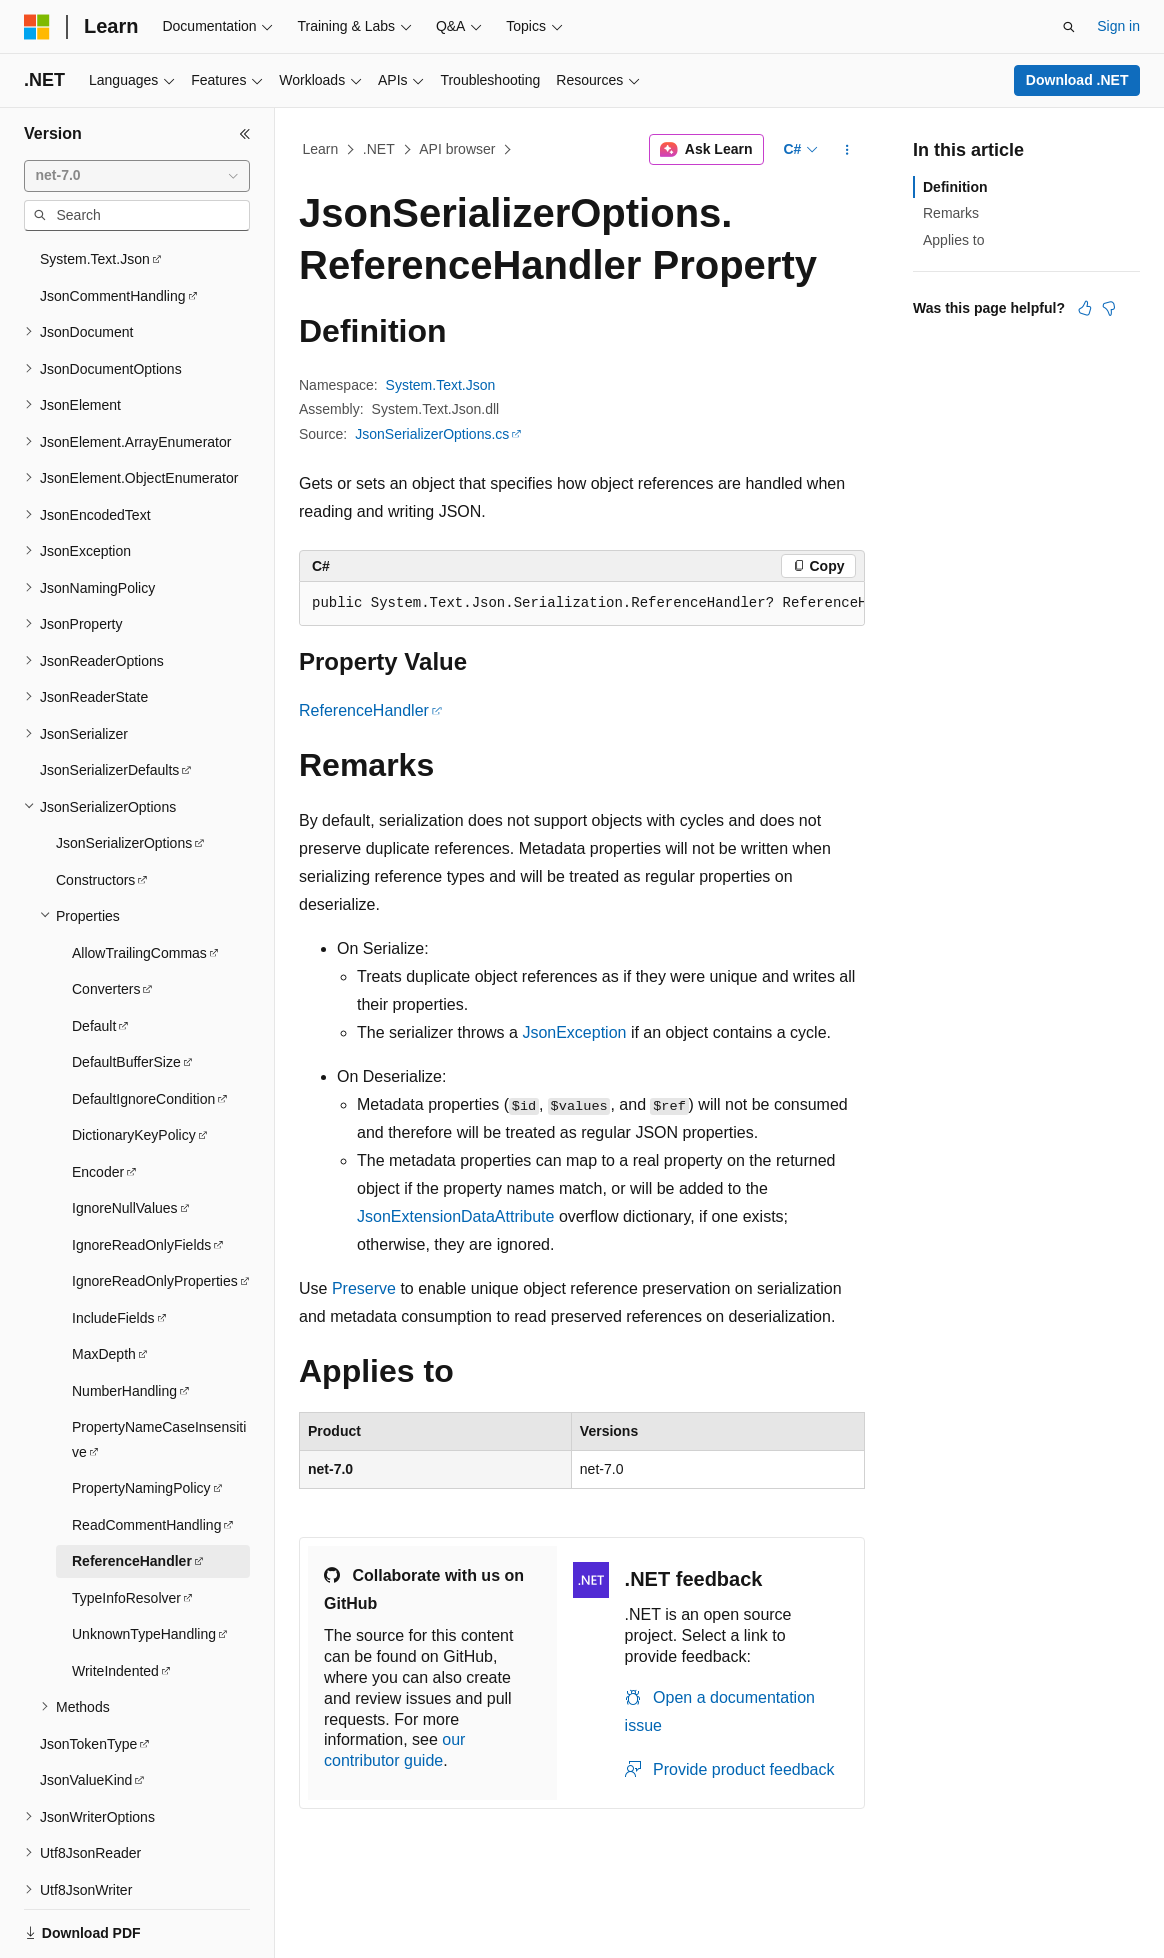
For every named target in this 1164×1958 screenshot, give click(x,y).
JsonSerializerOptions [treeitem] (124, 777)
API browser (457, 149)
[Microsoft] (37, 27)
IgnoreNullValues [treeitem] (125, 1142)
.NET (379, 149)
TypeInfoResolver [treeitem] (126, 1532)
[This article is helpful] (1085, 308)
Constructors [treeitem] (95, 814)
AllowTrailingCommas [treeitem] (139, 887)
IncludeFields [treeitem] (113, 1252)
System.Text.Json (441, 385)
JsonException (574, 1032)
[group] (582, 604)
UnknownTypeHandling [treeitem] (144, 1568)
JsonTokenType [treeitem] (88, 1678)
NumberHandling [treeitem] (124, 1325)
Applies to (953, 240)
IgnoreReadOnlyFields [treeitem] (141, 1179)
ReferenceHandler (364, 710)
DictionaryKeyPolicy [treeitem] (134, 1069)
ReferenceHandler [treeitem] (132, 1495)
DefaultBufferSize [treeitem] (126, 996)
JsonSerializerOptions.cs (432, 434)
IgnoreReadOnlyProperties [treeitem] (155, 1215)
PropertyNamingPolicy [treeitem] (141, 1422)
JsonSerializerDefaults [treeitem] (109, 704)
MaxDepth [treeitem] (104, 1288)
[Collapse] (245, 134)
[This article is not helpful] (1109, 308)
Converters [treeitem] (106, 923)
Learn (321, 149)
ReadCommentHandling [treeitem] (146, 1459)
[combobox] (137, 176)
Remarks (951, 213)
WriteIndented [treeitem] (115, 1605)
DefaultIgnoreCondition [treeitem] (143, 1033)
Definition (955, 187)
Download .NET (1077, 80)
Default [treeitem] (94, 960)
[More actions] (847, 150)
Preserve (364, 1288)
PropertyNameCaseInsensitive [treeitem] (159, 1373)
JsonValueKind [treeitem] (86, 1714)
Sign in (1118, 26)
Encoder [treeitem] (98, 1106)
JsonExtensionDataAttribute (455, 1216)
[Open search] (1069, 27)
